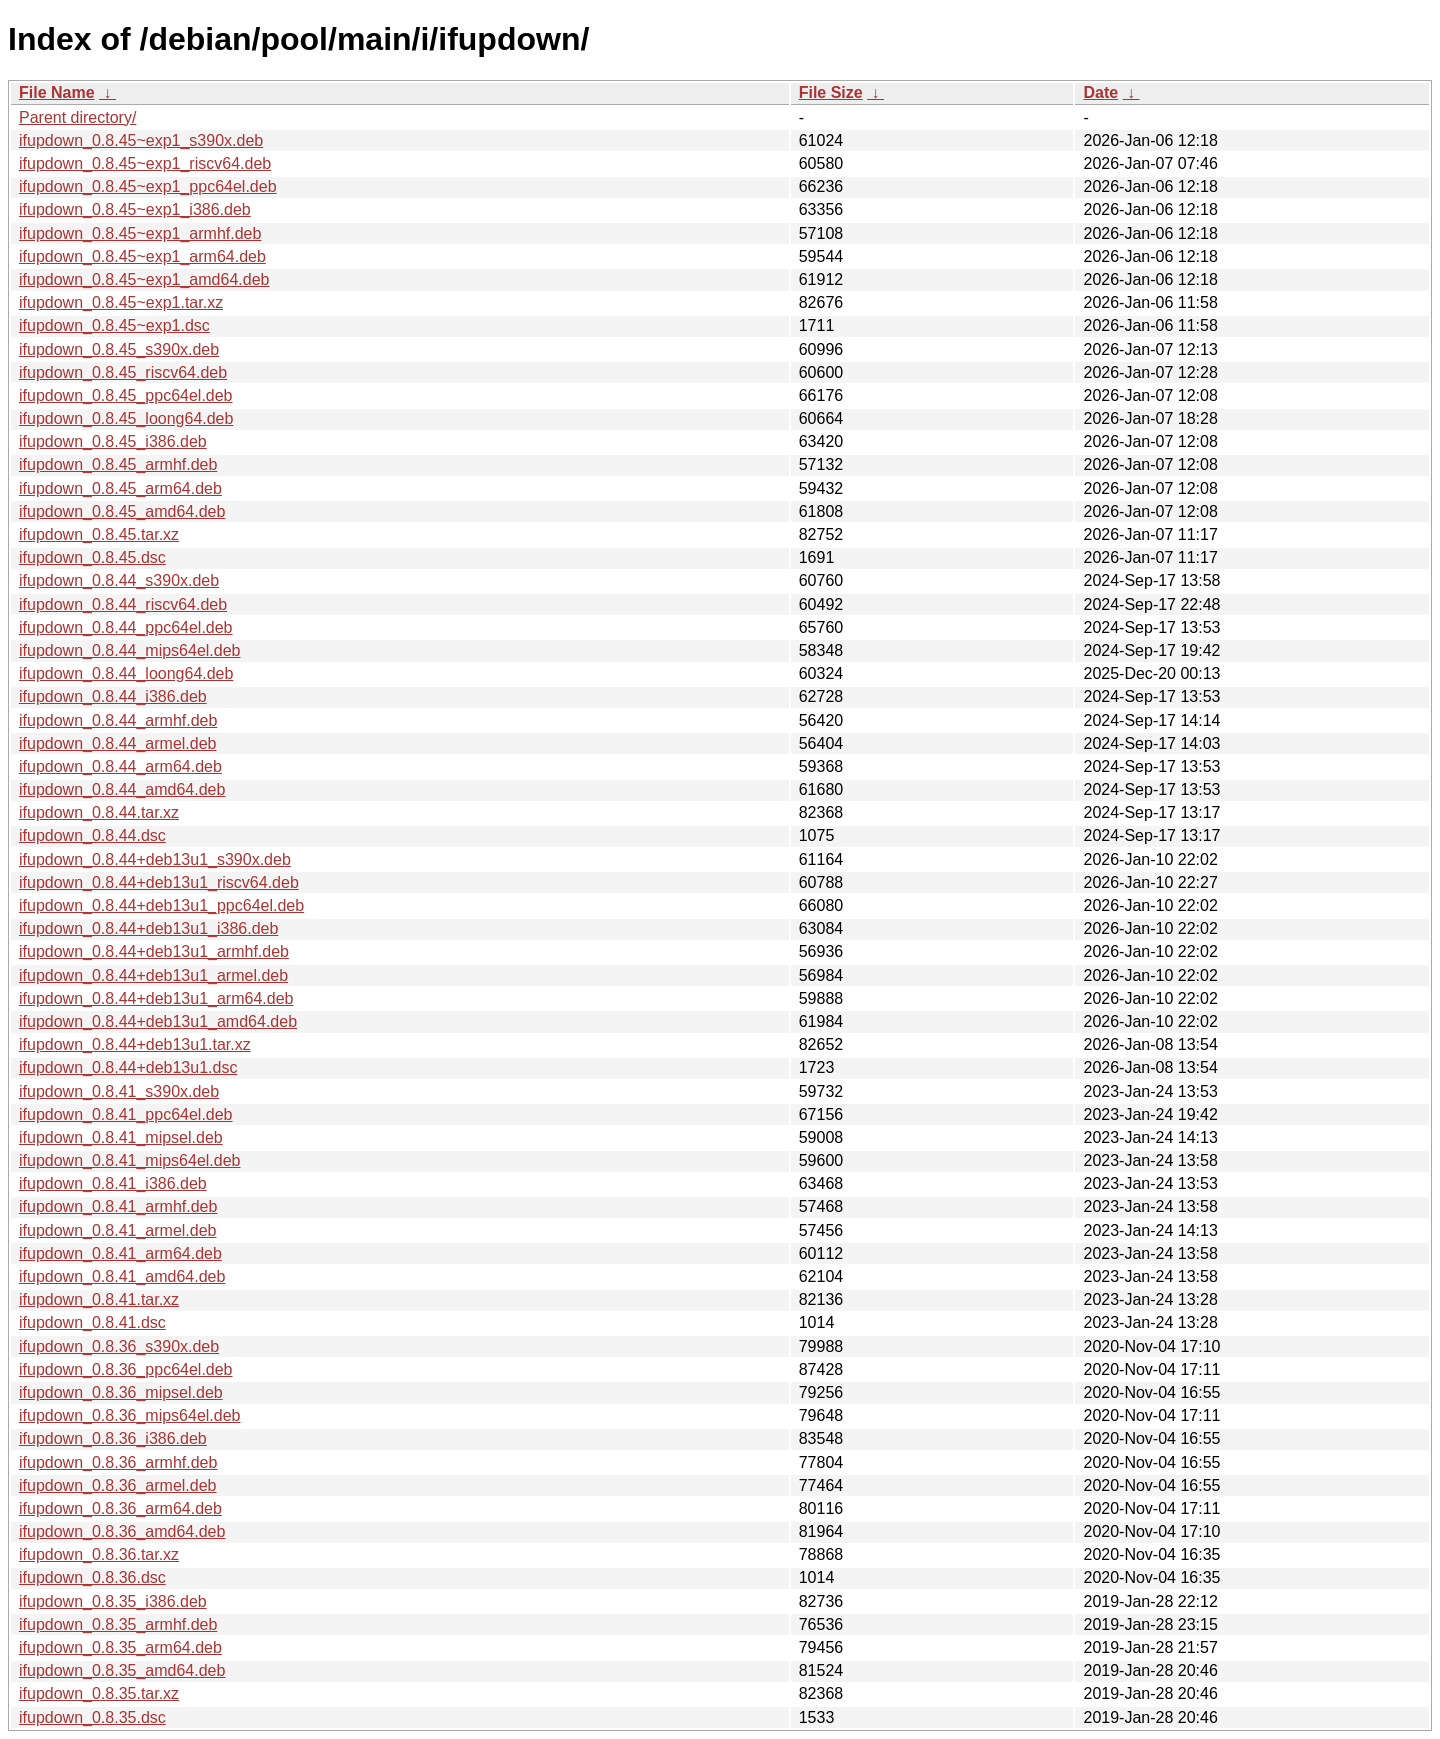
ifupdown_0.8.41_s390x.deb (119, 1091)
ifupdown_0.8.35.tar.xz (99, 1693)
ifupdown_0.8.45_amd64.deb (122, 511)
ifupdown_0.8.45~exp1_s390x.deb (141, 140)
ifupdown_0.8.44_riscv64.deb (123, 604)
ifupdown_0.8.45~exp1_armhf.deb (140, 233)
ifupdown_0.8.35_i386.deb (113, 1601)
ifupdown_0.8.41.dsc (92, 1322)
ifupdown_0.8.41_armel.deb (117, 1230)
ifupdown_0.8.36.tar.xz (99, 1554)
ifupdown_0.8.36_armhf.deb (118, 1462)
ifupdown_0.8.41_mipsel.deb (121, 1137)
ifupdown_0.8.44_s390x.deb (119, 580)
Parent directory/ (77, 117)
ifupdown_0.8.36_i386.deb (113, 1438)
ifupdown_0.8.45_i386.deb (113, 441)
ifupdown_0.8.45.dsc (92, 557)
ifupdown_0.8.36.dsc (92, 1577)
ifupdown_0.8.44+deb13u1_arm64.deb (156, 998)
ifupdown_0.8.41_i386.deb (113, 1183)
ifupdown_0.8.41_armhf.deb (118, 1206)
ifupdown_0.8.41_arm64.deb (120, 1253)
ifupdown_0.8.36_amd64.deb (122, 1531)
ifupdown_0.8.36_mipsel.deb (121, 1392)
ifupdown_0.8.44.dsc (92, 835)
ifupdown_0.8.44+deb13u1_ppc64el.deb (161, 905)
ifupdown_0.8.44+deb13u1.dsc (128, 1067)
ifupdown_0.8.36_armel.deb (117, 1485)
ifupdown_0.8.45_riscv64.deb (123, 372)
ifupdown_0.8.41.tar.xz (99, 1299)
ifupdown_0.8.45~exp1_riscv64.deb (145, 163)
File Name (57, 92)
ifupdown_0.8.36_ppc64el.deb (126, 1369)
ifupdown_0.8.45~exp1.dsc (114, 325)
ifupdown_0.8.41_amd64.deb (122, 1276)
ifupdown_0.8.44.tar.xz (99, 812)
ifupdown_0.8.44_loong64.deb (126, 673)
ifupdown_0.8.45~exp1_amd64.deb (144, 279)
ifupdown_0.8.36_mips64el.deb (130, 1415)
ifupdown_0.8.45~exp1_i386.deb (135, 209)
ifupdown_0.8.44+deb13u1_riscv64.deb (159, 882)
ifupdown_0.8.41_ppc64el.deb (126, 1114)
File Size (831, 92)
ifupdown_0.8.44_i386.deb (113, 696)
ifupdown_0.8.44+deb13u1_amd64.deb (158, 1021)
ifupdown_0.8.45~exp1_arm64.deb (142, 256)
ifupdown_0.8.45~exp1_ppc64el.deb (148, 186)
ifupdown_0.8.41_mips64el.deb (130, 1160)
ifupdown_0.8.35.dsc (92, 1717)
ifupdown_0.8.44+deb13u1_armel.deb (153, 975)
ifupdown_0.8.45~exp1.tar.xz (121, 302)
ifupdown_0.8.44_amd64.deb (122, 789)
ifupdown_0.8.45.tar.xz (99, 534)
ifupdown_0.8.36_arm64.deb (120, 1508)
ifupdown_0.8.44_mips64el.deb (130, 650)
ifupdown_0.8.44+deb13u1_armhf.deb (154, 951)
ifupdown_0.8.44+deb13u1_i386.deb (148, 928)
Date (1100, 92)
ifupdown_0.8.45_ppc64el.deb (126, 395)
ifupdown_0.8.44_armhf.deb (118, 720)
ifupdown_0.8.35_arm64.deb (120, 1647)
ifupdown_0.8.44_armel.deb (117, 743)
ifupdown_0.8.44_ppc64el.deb (126, 627)
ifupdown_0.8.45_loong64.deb (126, 418)
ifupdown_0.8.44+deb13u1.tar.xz (135, 1044)
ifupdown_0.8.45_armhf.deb (118, 464)
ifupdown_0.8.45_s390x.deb (119, 349)
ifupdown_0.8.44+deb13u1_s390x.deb (155, 859)
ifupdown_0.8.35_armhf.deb (118, 1624)
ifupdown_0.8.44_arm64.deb (120, 766)
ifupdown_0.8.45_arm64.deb (120, 488)
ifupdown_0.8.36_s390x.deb (119, 1346)
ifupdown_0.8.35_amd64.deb (122, 1670)
